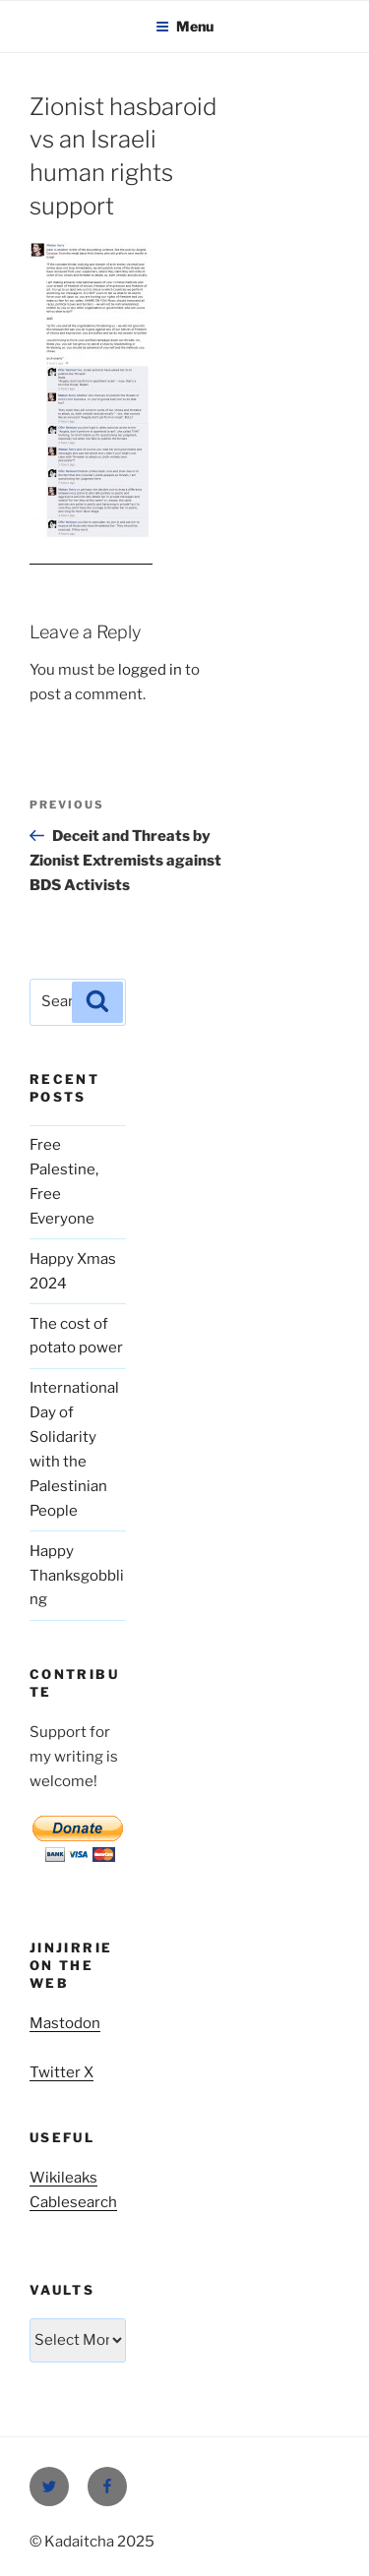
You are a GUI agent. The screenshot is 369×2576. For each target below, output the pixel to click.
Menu (184, 26)
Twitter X (61, 2072)
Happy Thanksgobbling (77, 1575)
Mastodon (65, 2023)
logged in (150, 670)
